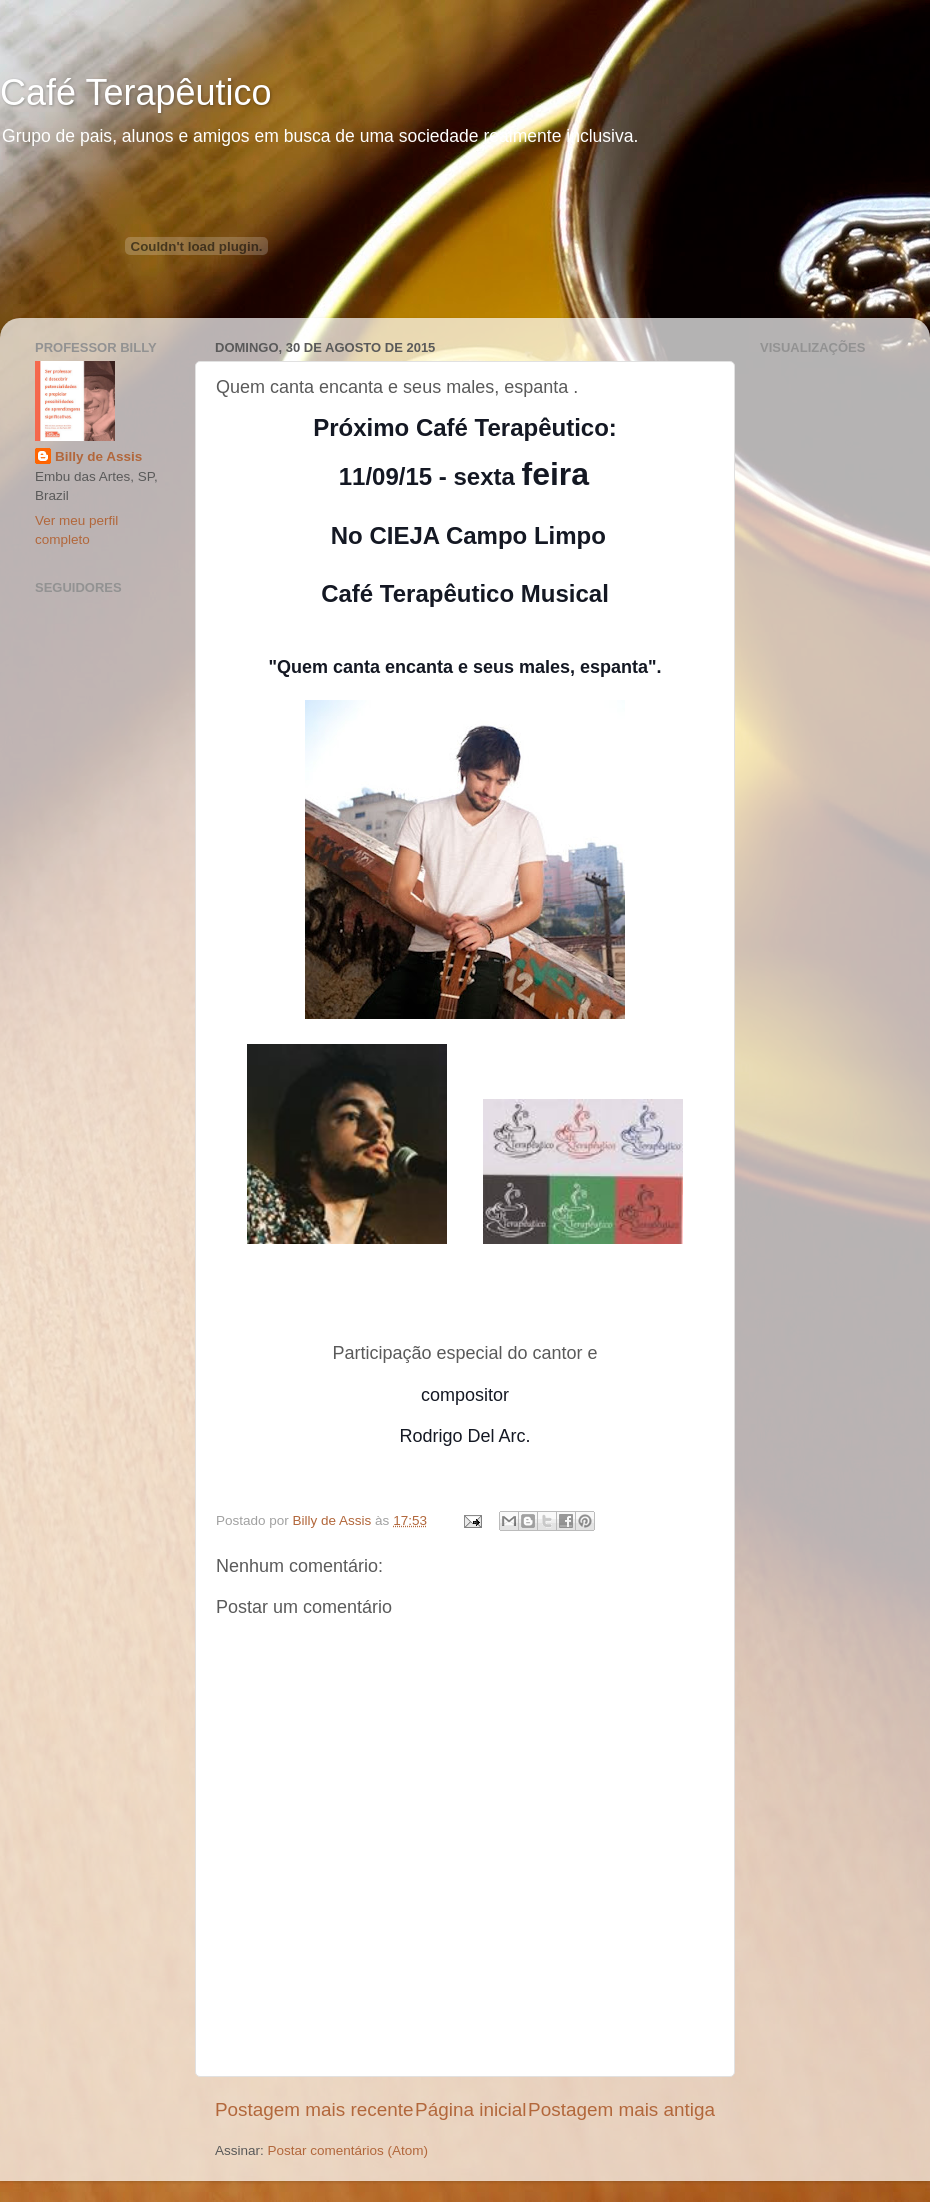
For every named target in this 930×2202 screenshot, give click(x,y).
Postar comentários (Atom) (348, 2150)
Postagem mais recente (314, 2109)
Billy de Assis (98, 456)
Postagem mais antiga (621, 2109)
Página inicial (470, 2109)
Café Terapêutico (136, 92)
